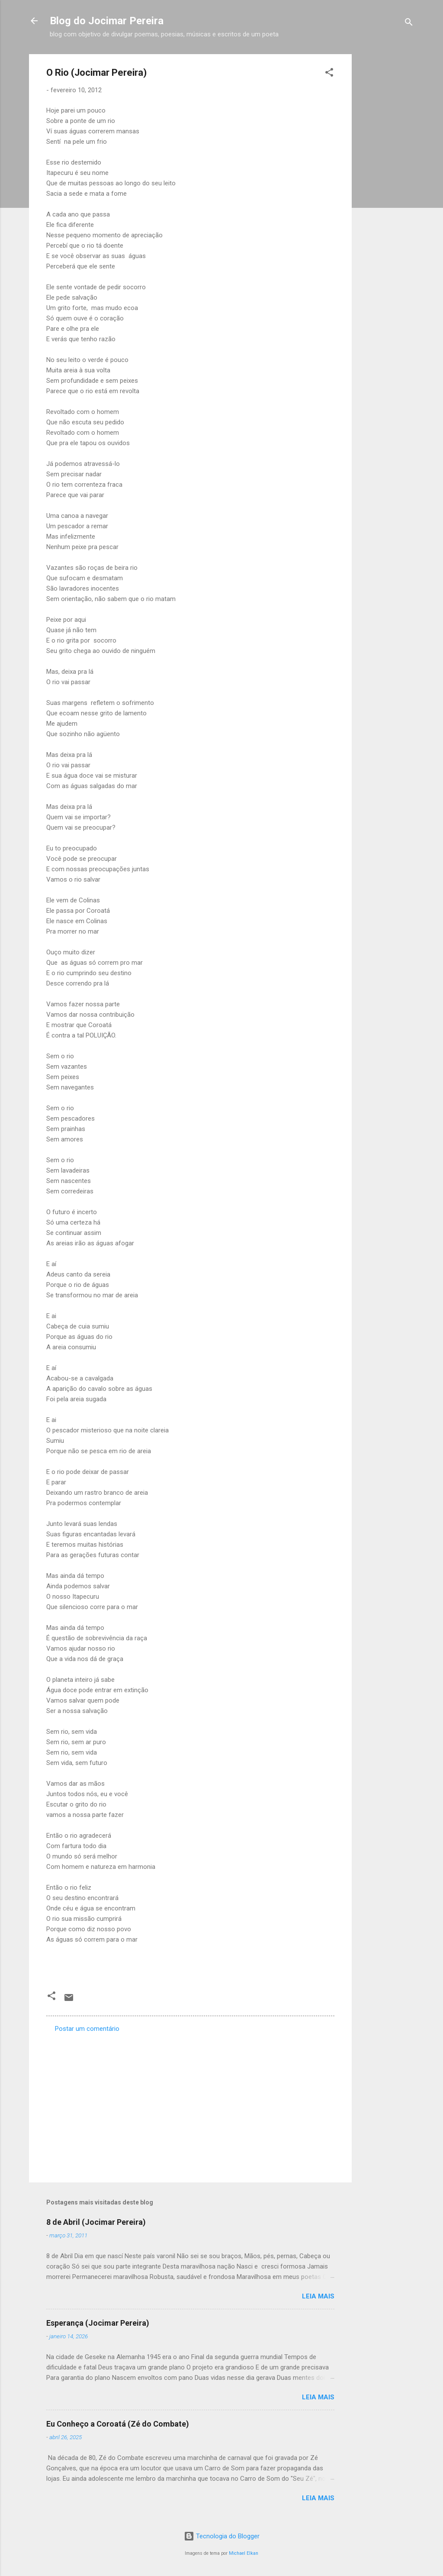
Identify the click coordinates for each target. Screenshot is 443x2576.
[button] (329, 74)
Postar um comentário (87, 2029)
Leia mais (318, 2296)
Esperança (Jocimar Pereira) (97, 2322)
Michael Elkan (243, 2553)
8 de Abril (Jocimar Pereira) (96, 2222)
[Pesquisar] (409, 23)
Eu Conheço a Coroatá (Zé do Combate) (117, 2423)
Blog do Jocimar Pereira (107, 21)
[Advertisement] (386, 184)
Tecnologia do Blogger (222, 2536)
